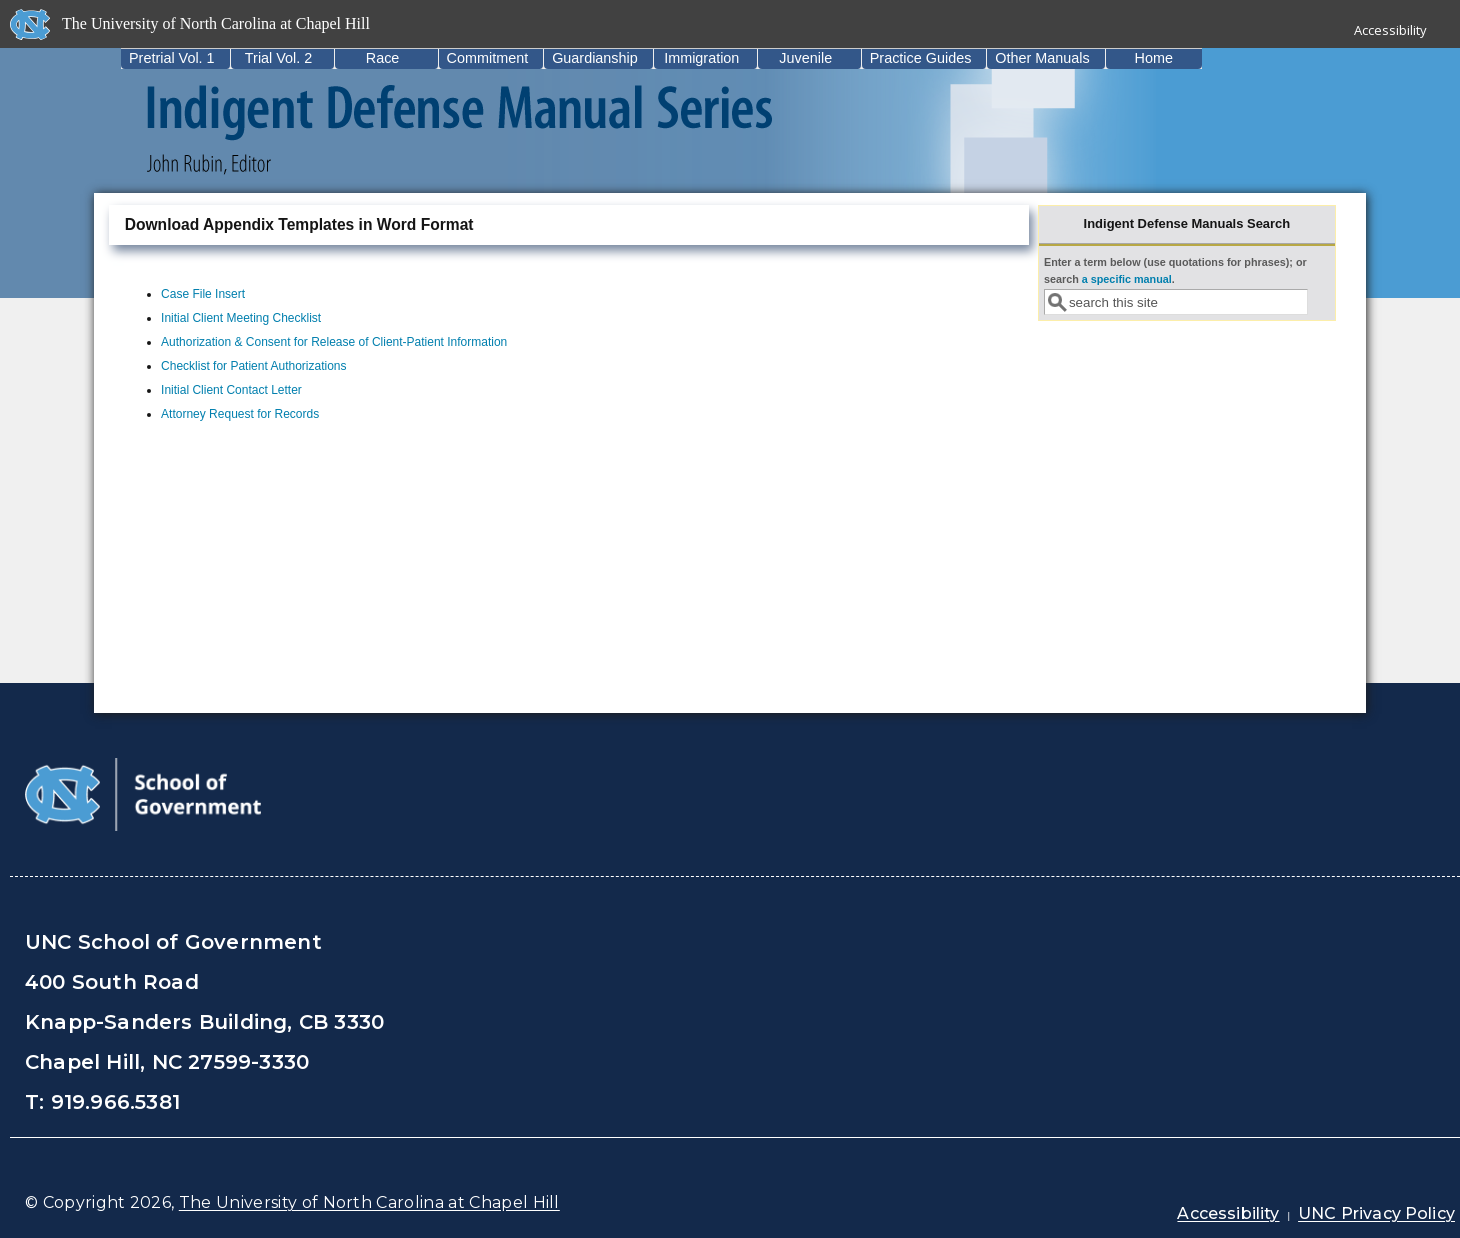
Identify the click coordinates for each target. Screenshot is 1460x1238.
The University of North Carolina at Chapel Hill (369, 1202)
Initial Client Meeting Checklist (241, 318)
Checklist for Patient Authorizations (253, 366)
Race (383, 58)
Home (1154, 58)
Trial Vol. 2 (278, 58)
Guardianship (595, 58)
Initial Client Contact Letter (231, 390)
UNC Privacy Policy (1376, 1213)
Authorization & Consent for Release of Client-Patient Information (334, 342)
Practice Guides (921, 58)
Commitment (488, 58)
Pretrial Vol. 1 (172, 58)
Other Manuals (1042, 58)
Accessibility (1390, 30)
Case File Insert (203, 294)
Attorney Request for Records (240, 414)
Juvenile (805, 58)
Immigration (701, 58)
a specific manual (1127, 279)
